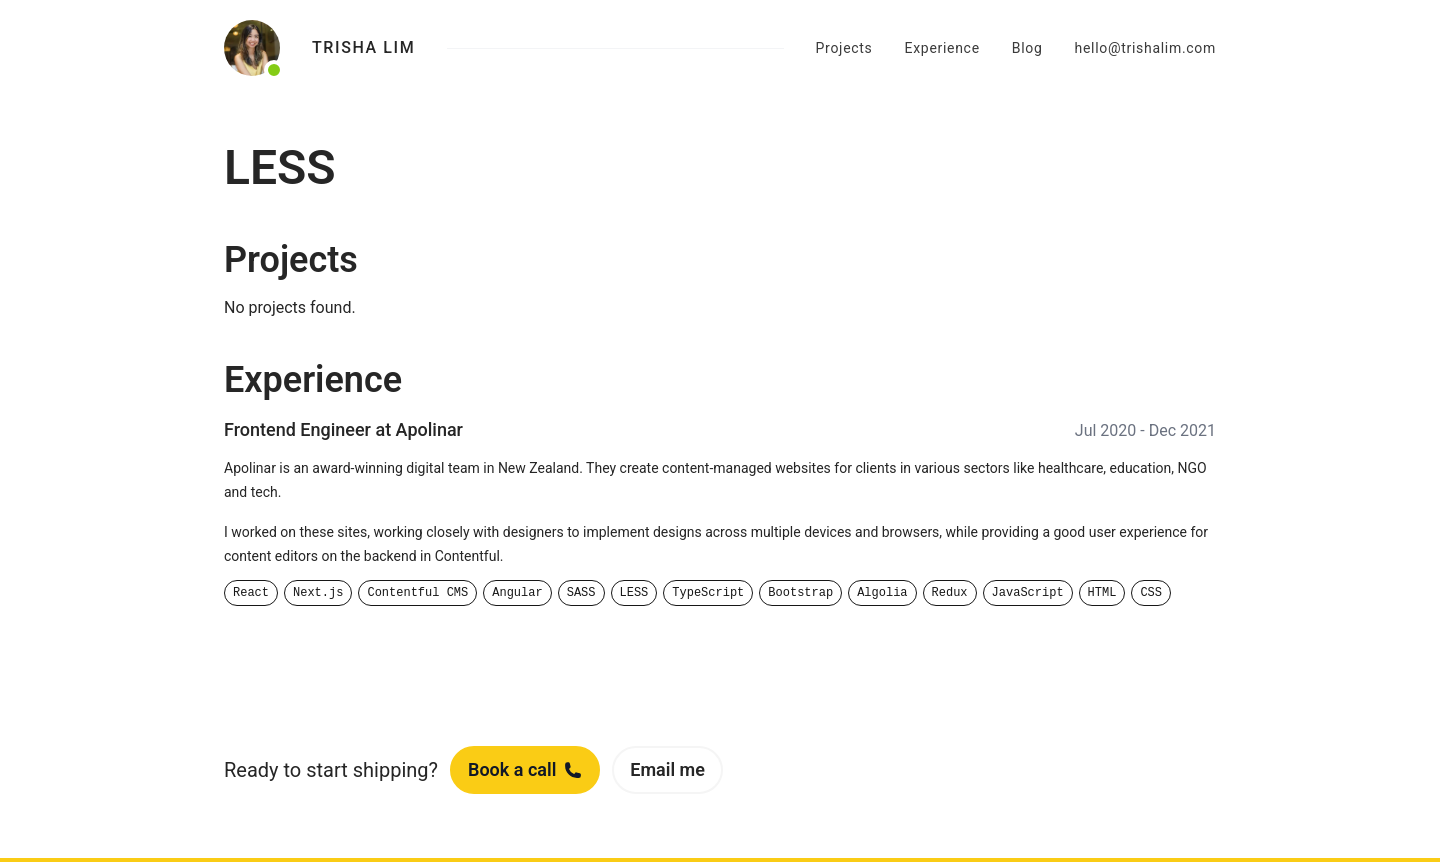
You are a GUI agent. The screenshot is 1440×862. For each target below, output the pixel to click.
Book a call (525, 769)
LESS (634, 593)
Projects (844, 48)
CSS (1151, 593)
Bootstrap (800, 593)
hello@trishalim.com (1145, 48)
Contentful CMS (417, 593)
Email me (667, 769)
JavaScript (1028, 593)
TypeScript (708, 593)
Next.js (318, 593)
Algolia (882, 593)
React (251, 593)
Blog (1027, 48)
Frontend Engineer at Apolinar (343, 429)
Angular (517, 593)
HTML (1102, 593)
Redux (950, 593)
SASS (581, 593)
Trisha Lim (363, 47)
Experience (942, 48)
